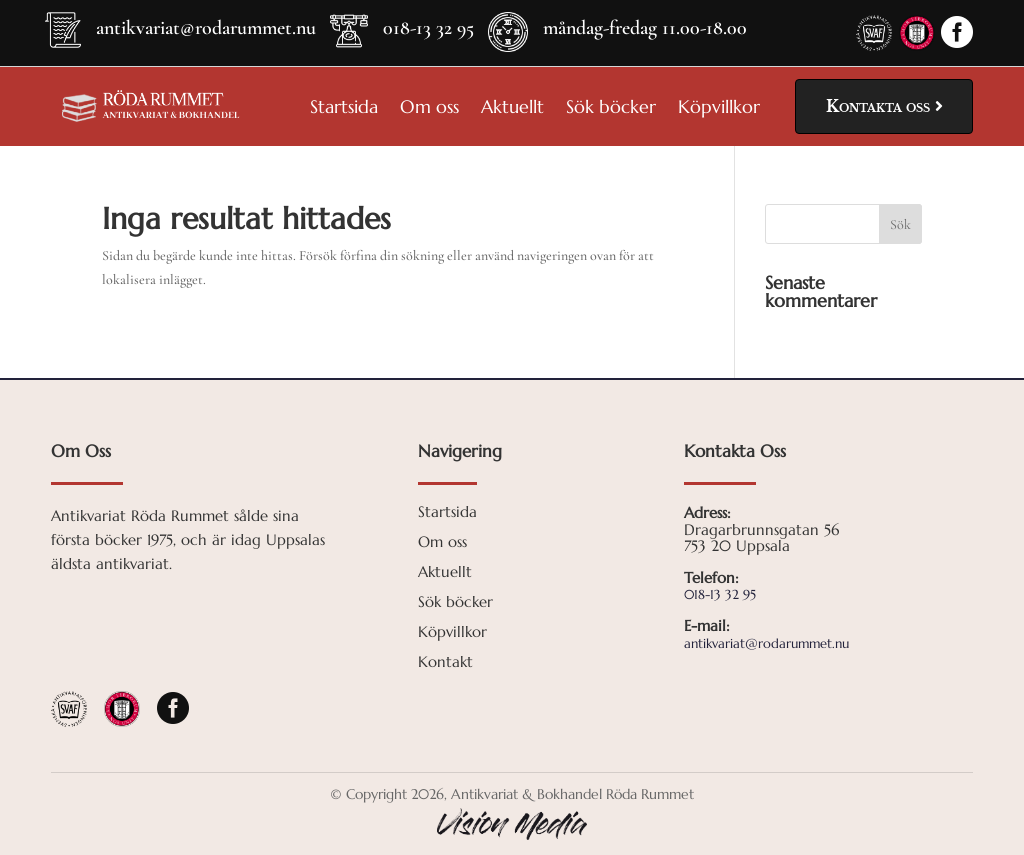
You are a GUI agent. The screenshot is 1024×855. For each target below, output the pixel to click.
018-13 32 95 (428, 28)
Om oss (429, 109)
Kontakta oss (878, 106)
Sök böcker (611, 109)
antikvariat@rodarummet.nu (206, 28)
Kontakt (445, 663)
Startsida (344, 109)
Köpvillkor (719, 109)
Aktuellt (512, 109)
